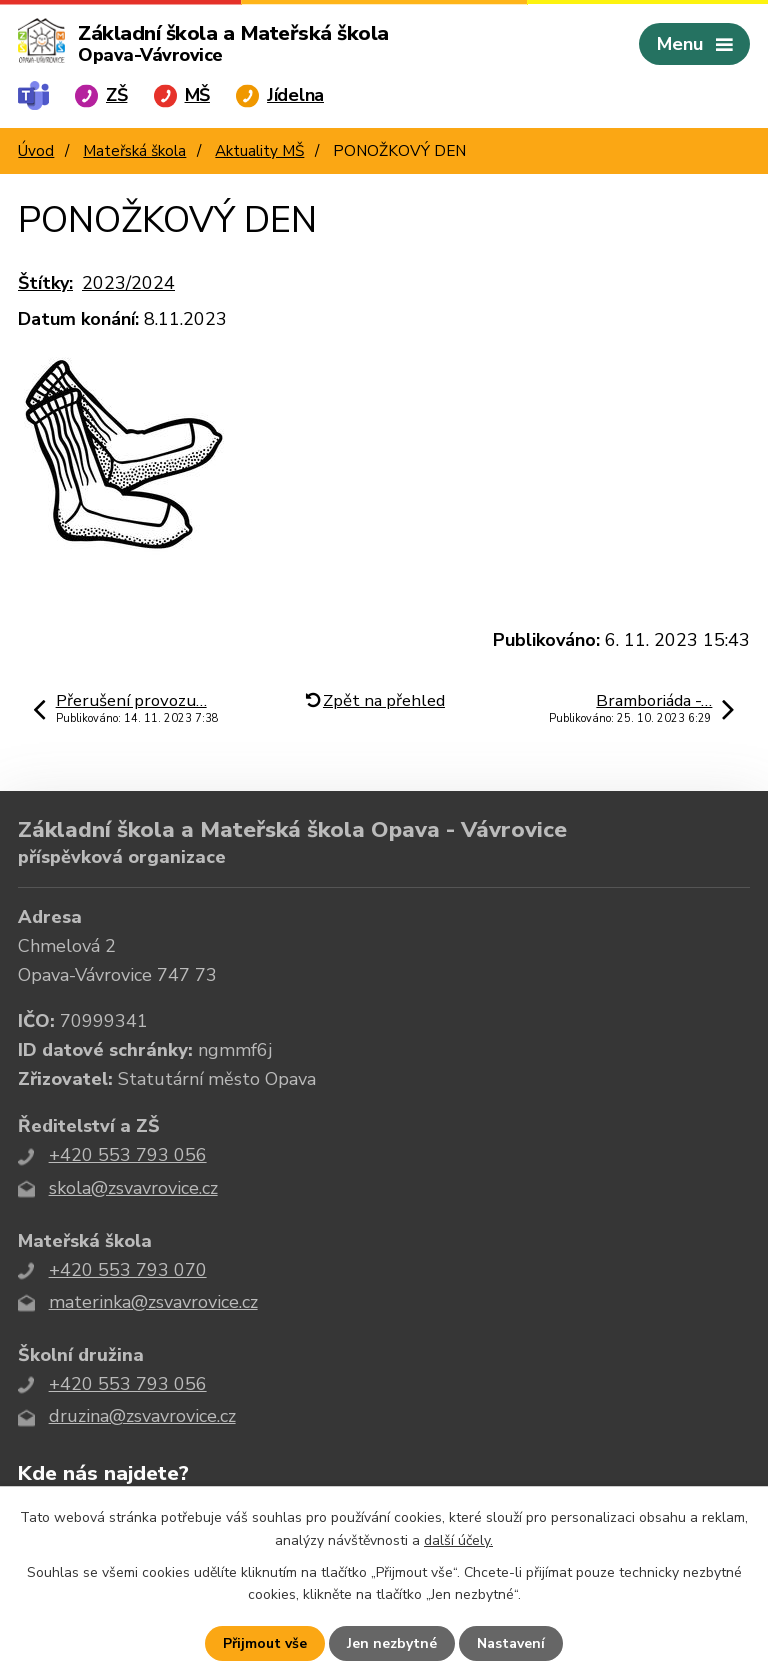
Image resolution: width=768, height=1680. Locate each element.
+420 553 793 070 (128, 1270)
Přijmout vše (265, 1643)
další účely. (458, 1539)
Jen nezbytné (392, 1643)
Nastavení (511, 1643)
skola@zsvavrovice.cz (133, 1188)
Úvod (36, 151)
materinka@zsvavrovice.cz (153, 1302)
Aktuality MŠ (259, 151)
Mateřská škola (134, 151)
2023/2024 (128, 283)
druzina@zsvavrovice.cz (142, 1416)
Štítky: (45, 283)
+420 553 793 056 (128, 1155)
